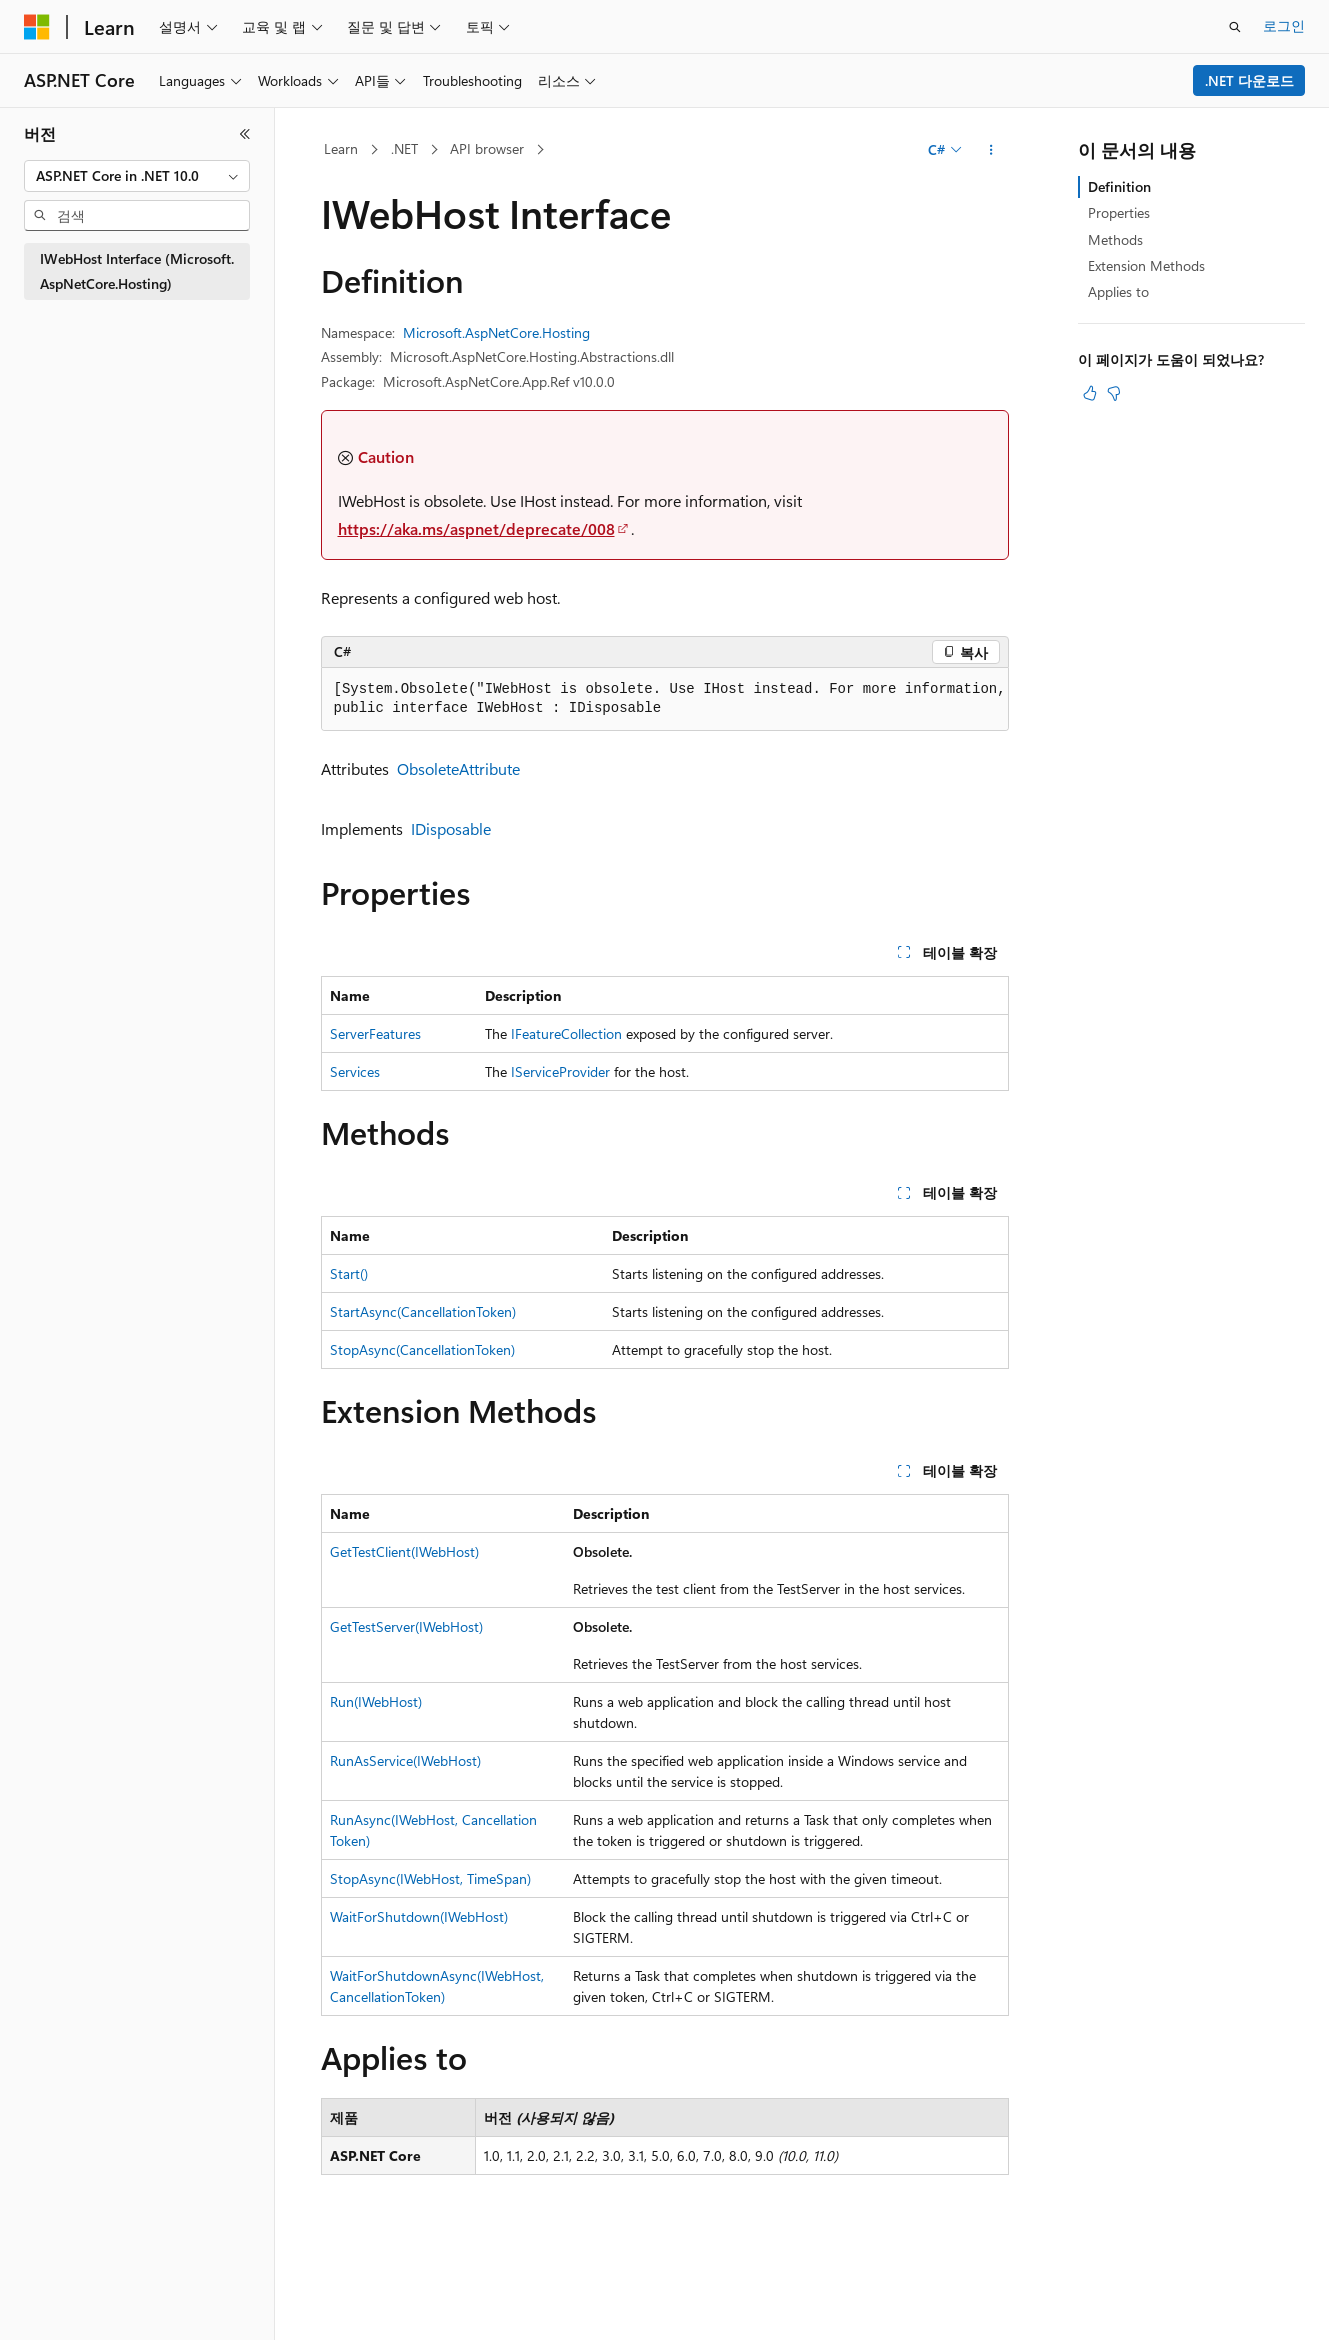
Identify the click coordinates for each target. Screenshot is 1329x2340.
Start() (349, 1273)
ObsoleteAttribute (458, 768)
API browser (487, 148)
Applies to (1118, 291)
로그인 (1284, 25)
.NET (404, 148)
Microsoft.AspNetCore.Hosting (496, 332)
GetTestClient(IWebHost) (404, 1551)
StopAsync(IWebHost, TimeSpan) (430, 1878)
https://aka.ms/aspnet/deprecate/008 (476, 528)
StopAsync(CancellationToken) (422, 1349)
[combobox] (137, 176)
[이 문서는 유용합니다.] (1090, 393)
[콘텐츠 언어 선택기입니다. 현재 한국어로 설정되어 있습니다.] (65, 2303)
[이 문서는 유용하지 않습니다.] (1114, 393)
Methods (1115, 239)
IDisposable (451, 828)
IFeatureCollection (566, 1033)
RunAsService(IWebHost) (405, 1760)
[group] (665, 699)
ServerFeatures (375, 1033)
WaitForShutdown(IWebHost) (419, 1916)
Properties (1119, 212)
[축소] (245, 134)
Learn (341, 148)
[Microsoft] (37, 27)
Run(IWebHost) (376, 1701)
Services (355, 1071)
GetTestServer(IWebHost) (406, 1626)
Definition (1119, 186)
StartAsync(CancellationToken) (423, 1311)
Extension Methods (1146, 265)
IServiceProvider (560, 1071)
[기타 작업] (990, 150)
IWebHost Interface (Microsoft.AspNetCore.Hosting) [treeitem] (137, 271)
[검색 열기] (1235, 27)
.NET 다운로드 (1249, 80)
